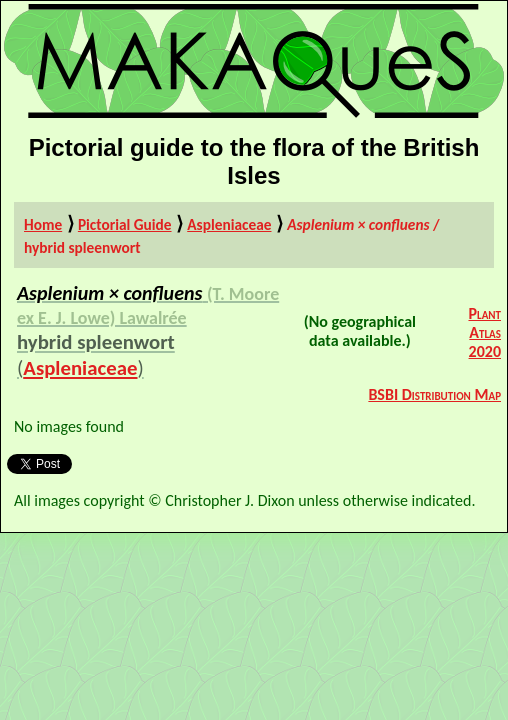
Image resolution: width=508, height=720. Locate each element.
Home (43, 224)
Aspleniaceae (229, 224)
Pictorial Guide (125, 224)
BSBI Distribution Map (434, 394)
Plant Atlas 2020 (484, 332)
